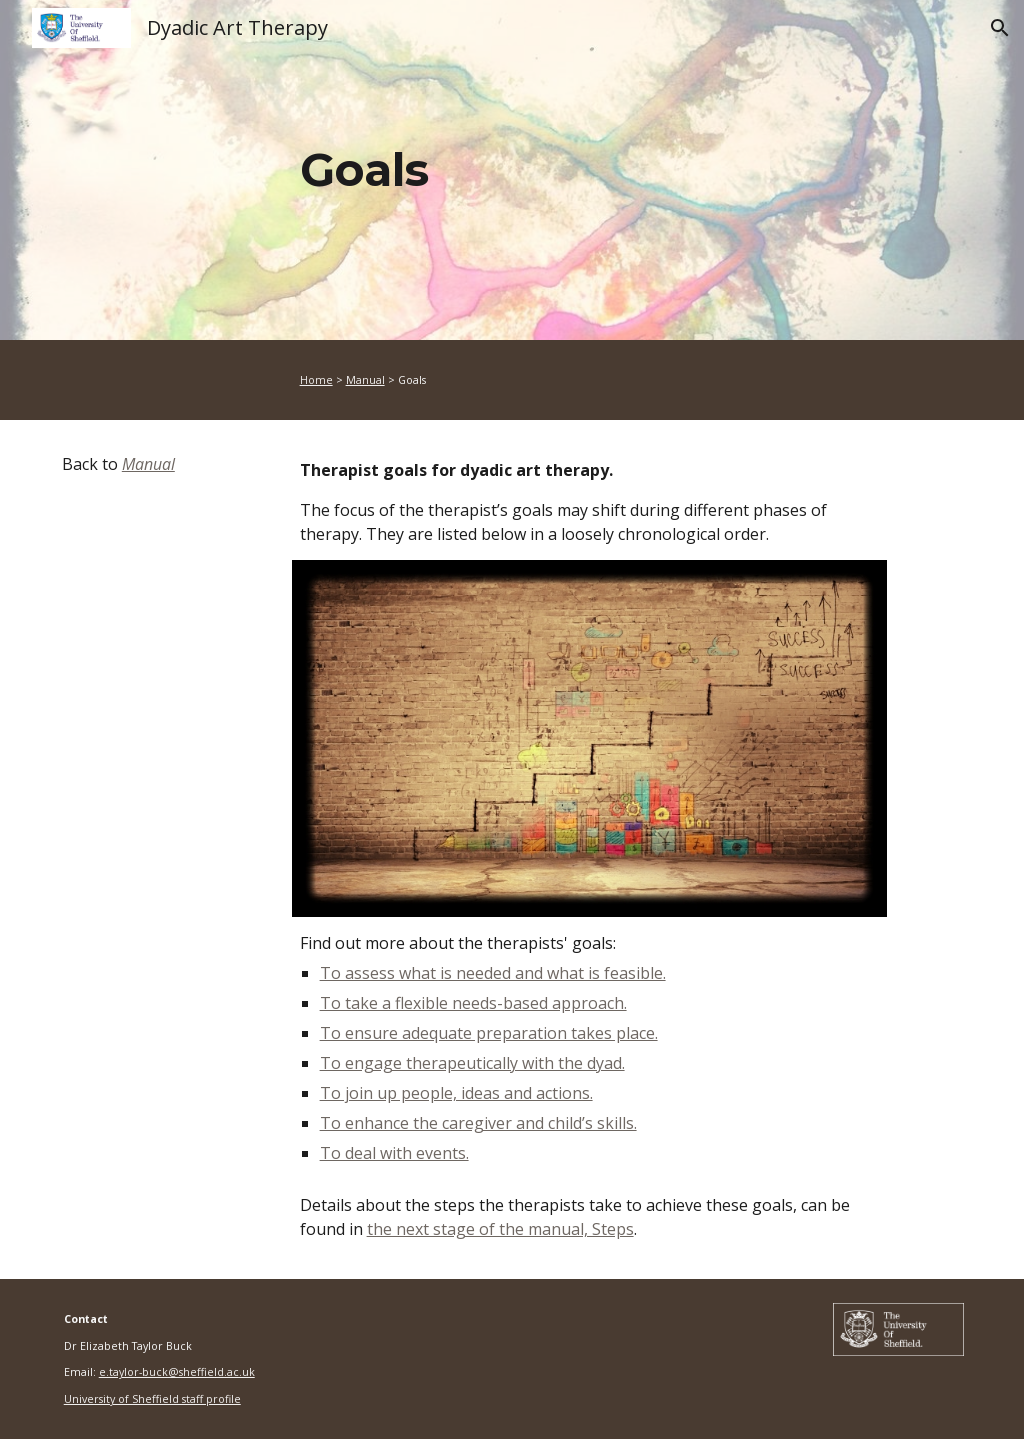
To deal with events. (394, 1153)
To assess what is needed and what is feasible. (493, 973)
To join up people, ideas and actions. (456, 1093)
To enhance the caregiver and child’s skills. (478, 1123)
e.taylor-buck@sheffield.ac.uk (177, 1372)
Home (316, 380)
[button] (1000, 28)
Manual (365, 380)
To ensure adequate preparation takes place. (489, 1033)
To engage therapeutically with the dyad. (472, 1063)
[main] (589, 170)
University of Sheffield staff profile (152, 1399)
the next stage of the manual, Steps (500, 1229)
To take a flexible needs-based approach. (473, 1003)
